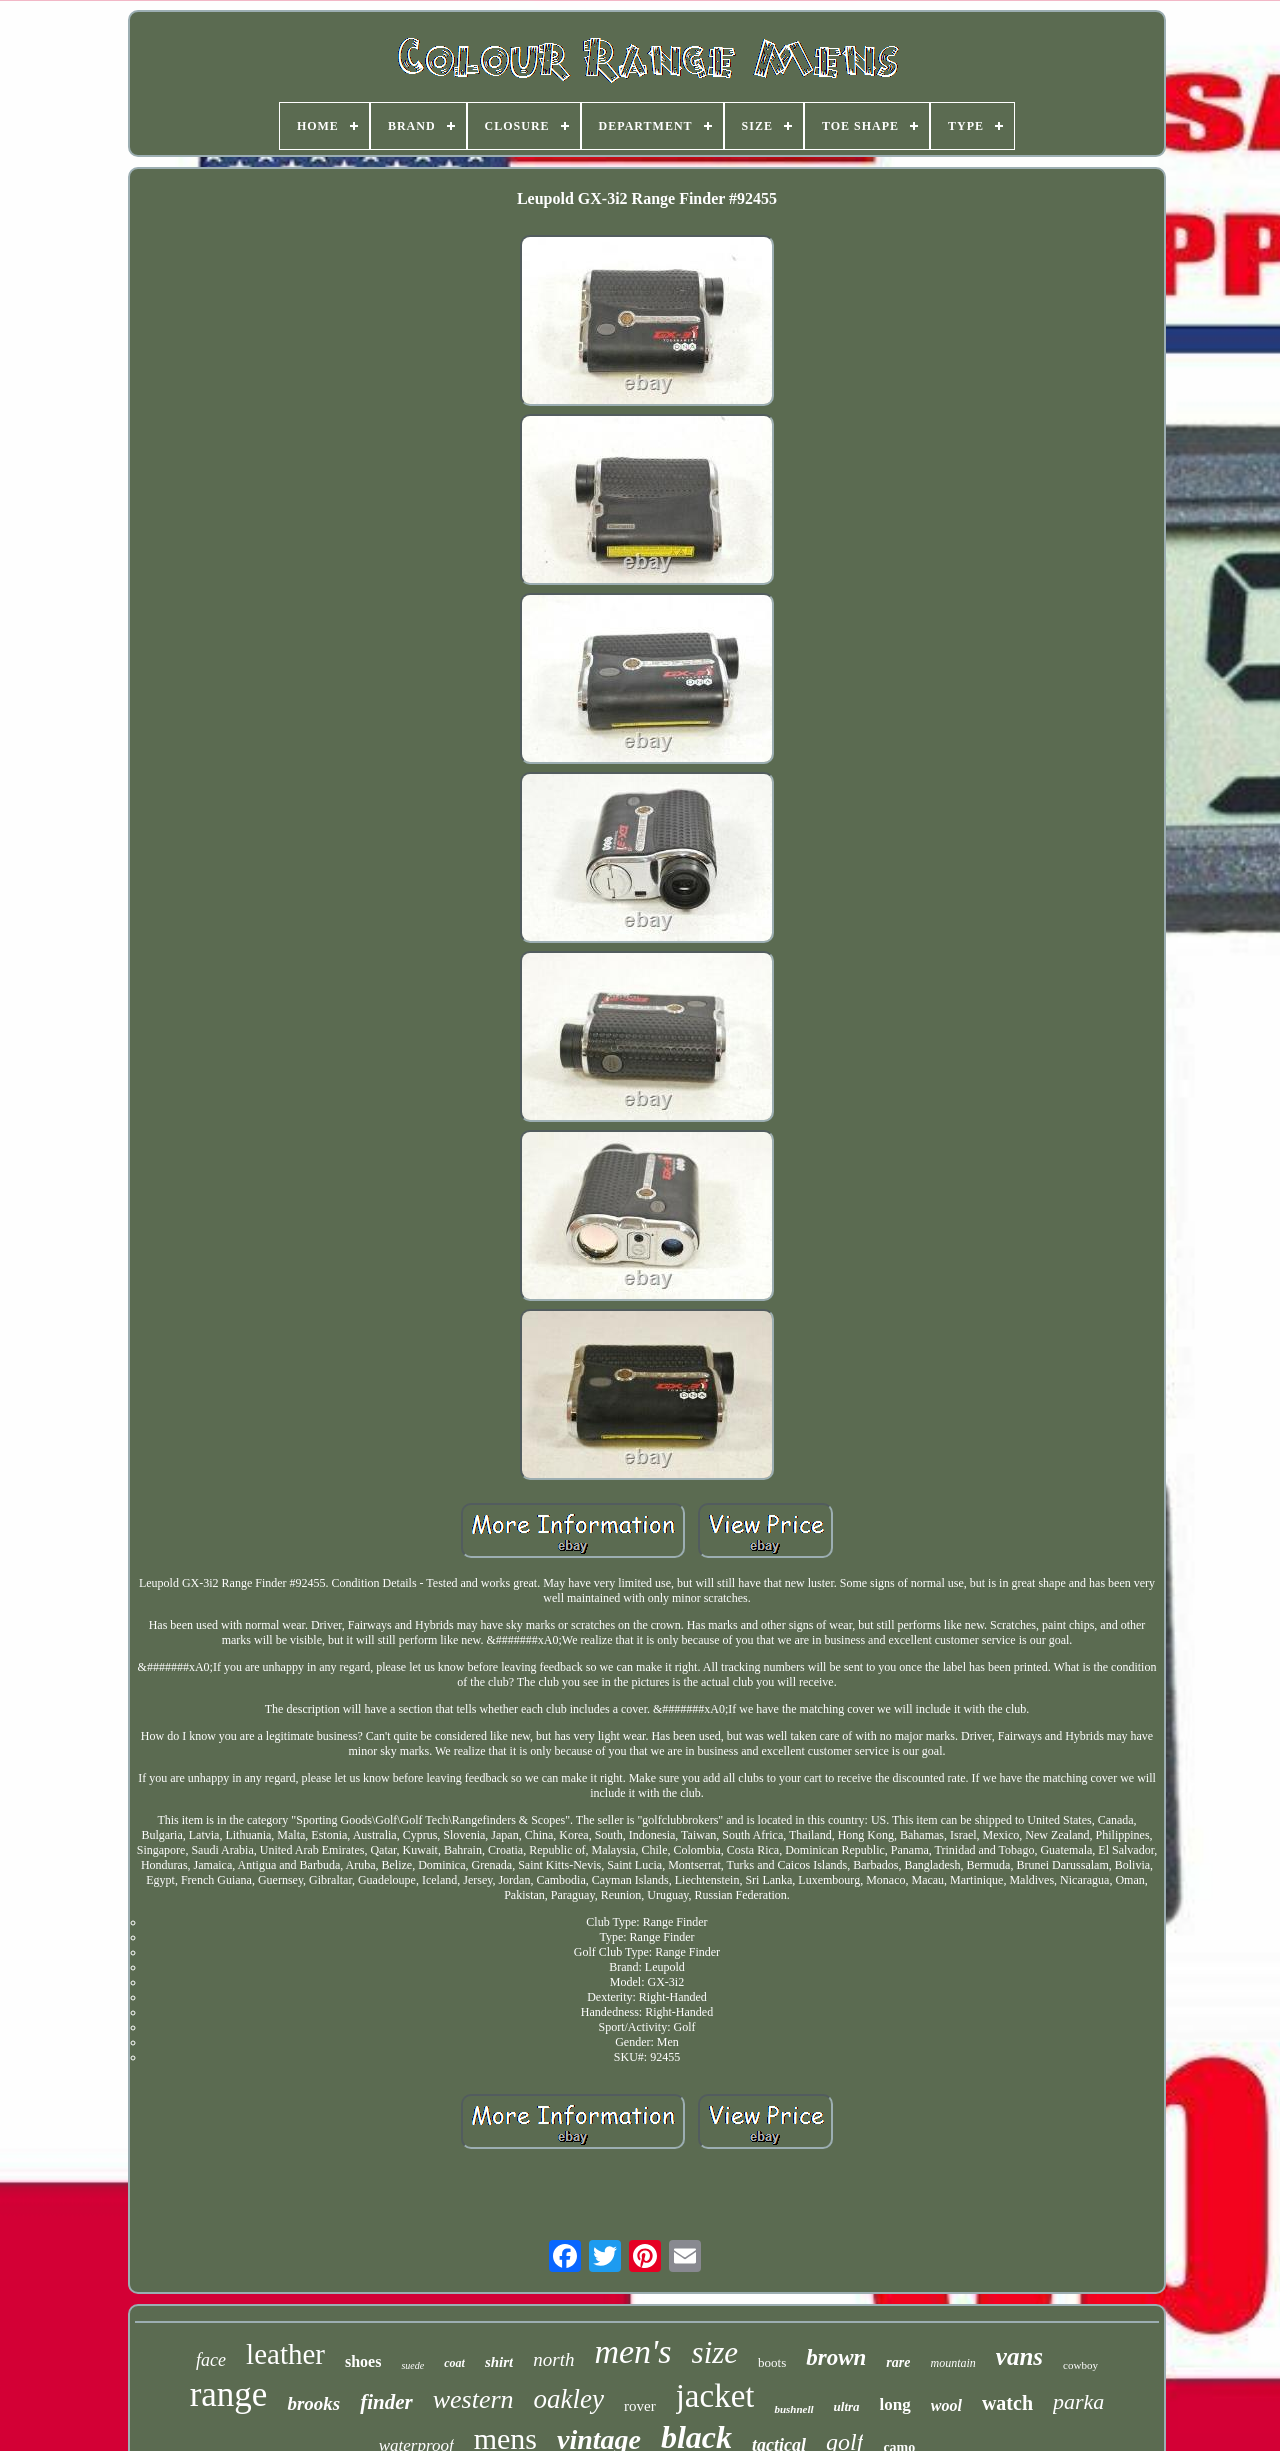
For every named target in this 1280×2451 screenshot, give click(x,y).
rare (898, 2362)
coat (454, 2363)
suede (412, 2365)
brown (836, 2357)
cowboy (1080, 2365)
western (473, 2399)
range (229, 2394)
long (895, 2404)
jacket (715, 2396)
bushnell (793, 2409)
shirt (499, 2362)
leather (285, 2354)
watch (1007, 2403)
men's (632, 2351)
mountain (952, 2363)
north (553, 2359)
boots (772, 2362)
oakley (569, 2399)
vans (1019, 2356)
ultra (847, 2406)
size (715, 2352)
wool (946, 2405)
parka (1078, 2401)
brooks (313, 2403)
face (211, 2360)
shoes (363, 2361)
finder (386, 2402)
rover (640, 2406)
